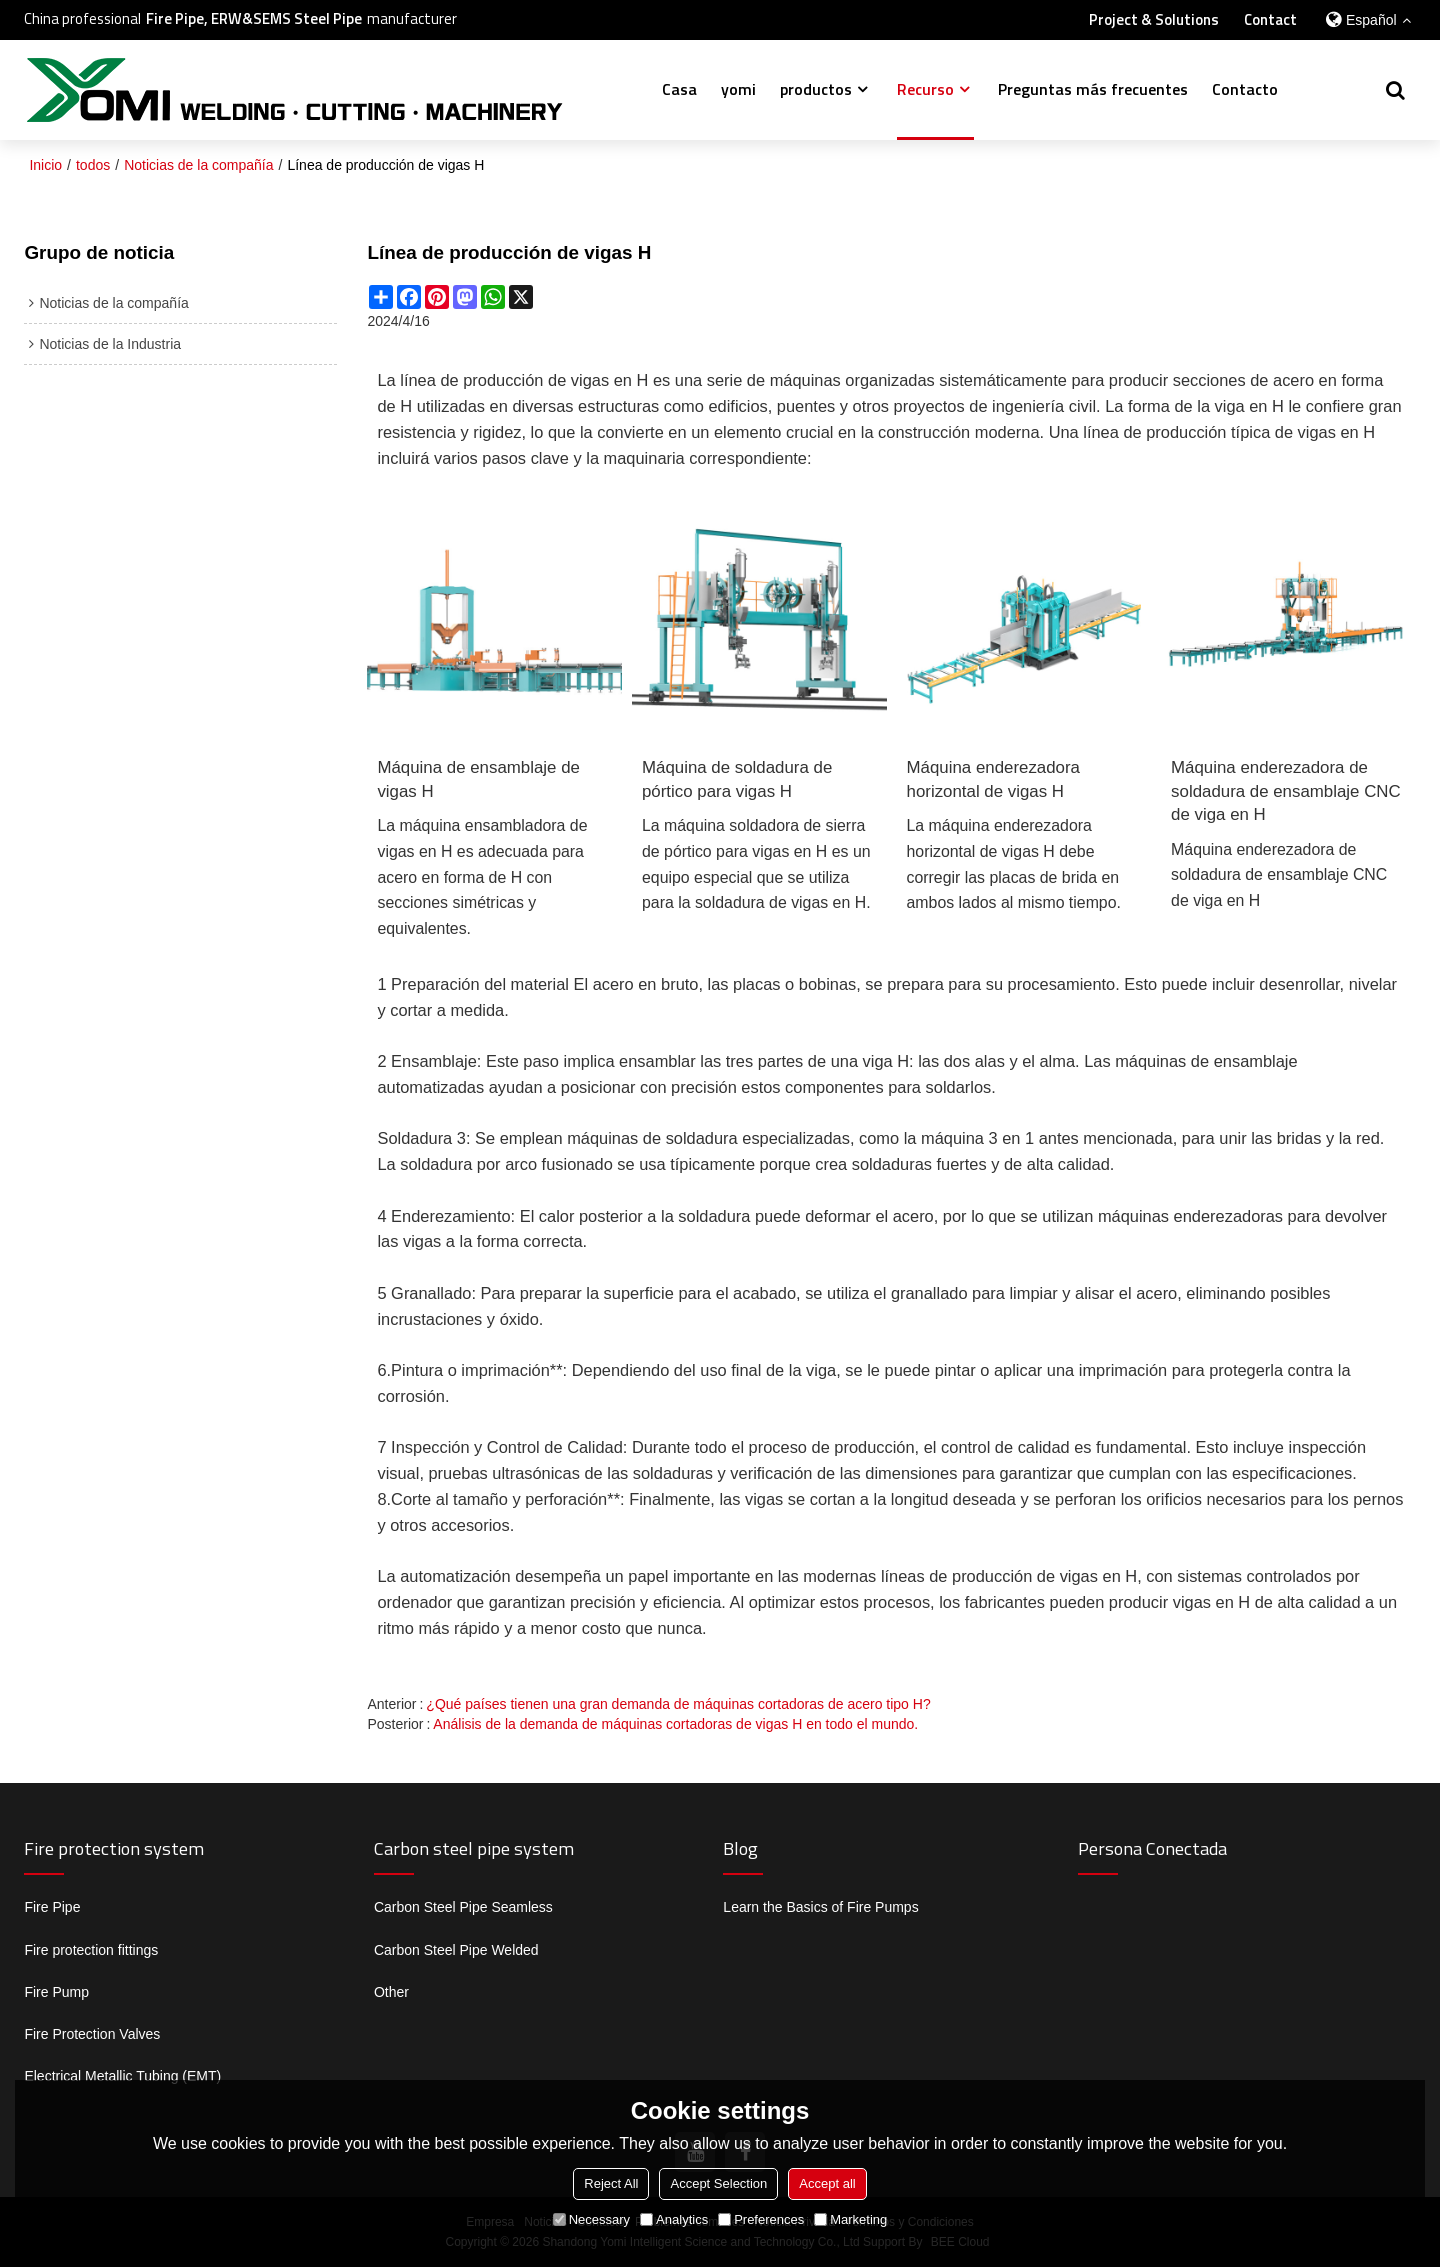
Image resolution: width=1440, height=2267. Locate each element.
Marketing (850, 2219)
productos (816, 89)
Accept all (827, 2183)
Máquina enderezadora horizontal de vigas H (993, 779)
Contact (1270, 20)
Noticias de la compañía (198, 165)
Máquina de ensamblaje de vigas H (478, 779)
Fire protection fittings (91, 1950)
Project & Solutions (1154, 20)
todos (93, 165)
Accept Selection (718, 2183)
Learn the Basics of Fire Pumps (820, 1907)
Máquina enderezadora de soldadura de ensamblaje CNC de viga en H (1286, 791)
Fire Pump (56, 1992)
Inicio (45, 165)
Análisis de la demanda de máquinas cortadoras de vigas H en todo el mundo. (675, 1724)
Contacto (1245, 89)
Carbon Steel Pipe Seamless (463, 1907)
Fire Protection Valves (92, 2034)
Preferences (761, 2219)
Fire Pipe (52, 1907)
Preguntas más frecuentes (1093, 89)
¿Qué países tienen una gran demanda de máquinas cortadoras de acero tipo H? (678, 1704)
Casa (679, 89)
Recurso (925, 89)
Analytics (674, 2219)
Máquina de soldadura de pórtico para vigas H (737, 779)
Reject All (611, 2183)
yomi (738, 89)
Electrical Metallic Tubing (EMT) (122, 2076)
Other (391, 1992)
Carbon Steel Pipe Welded (456, 1950)
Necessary (591, 2219)
